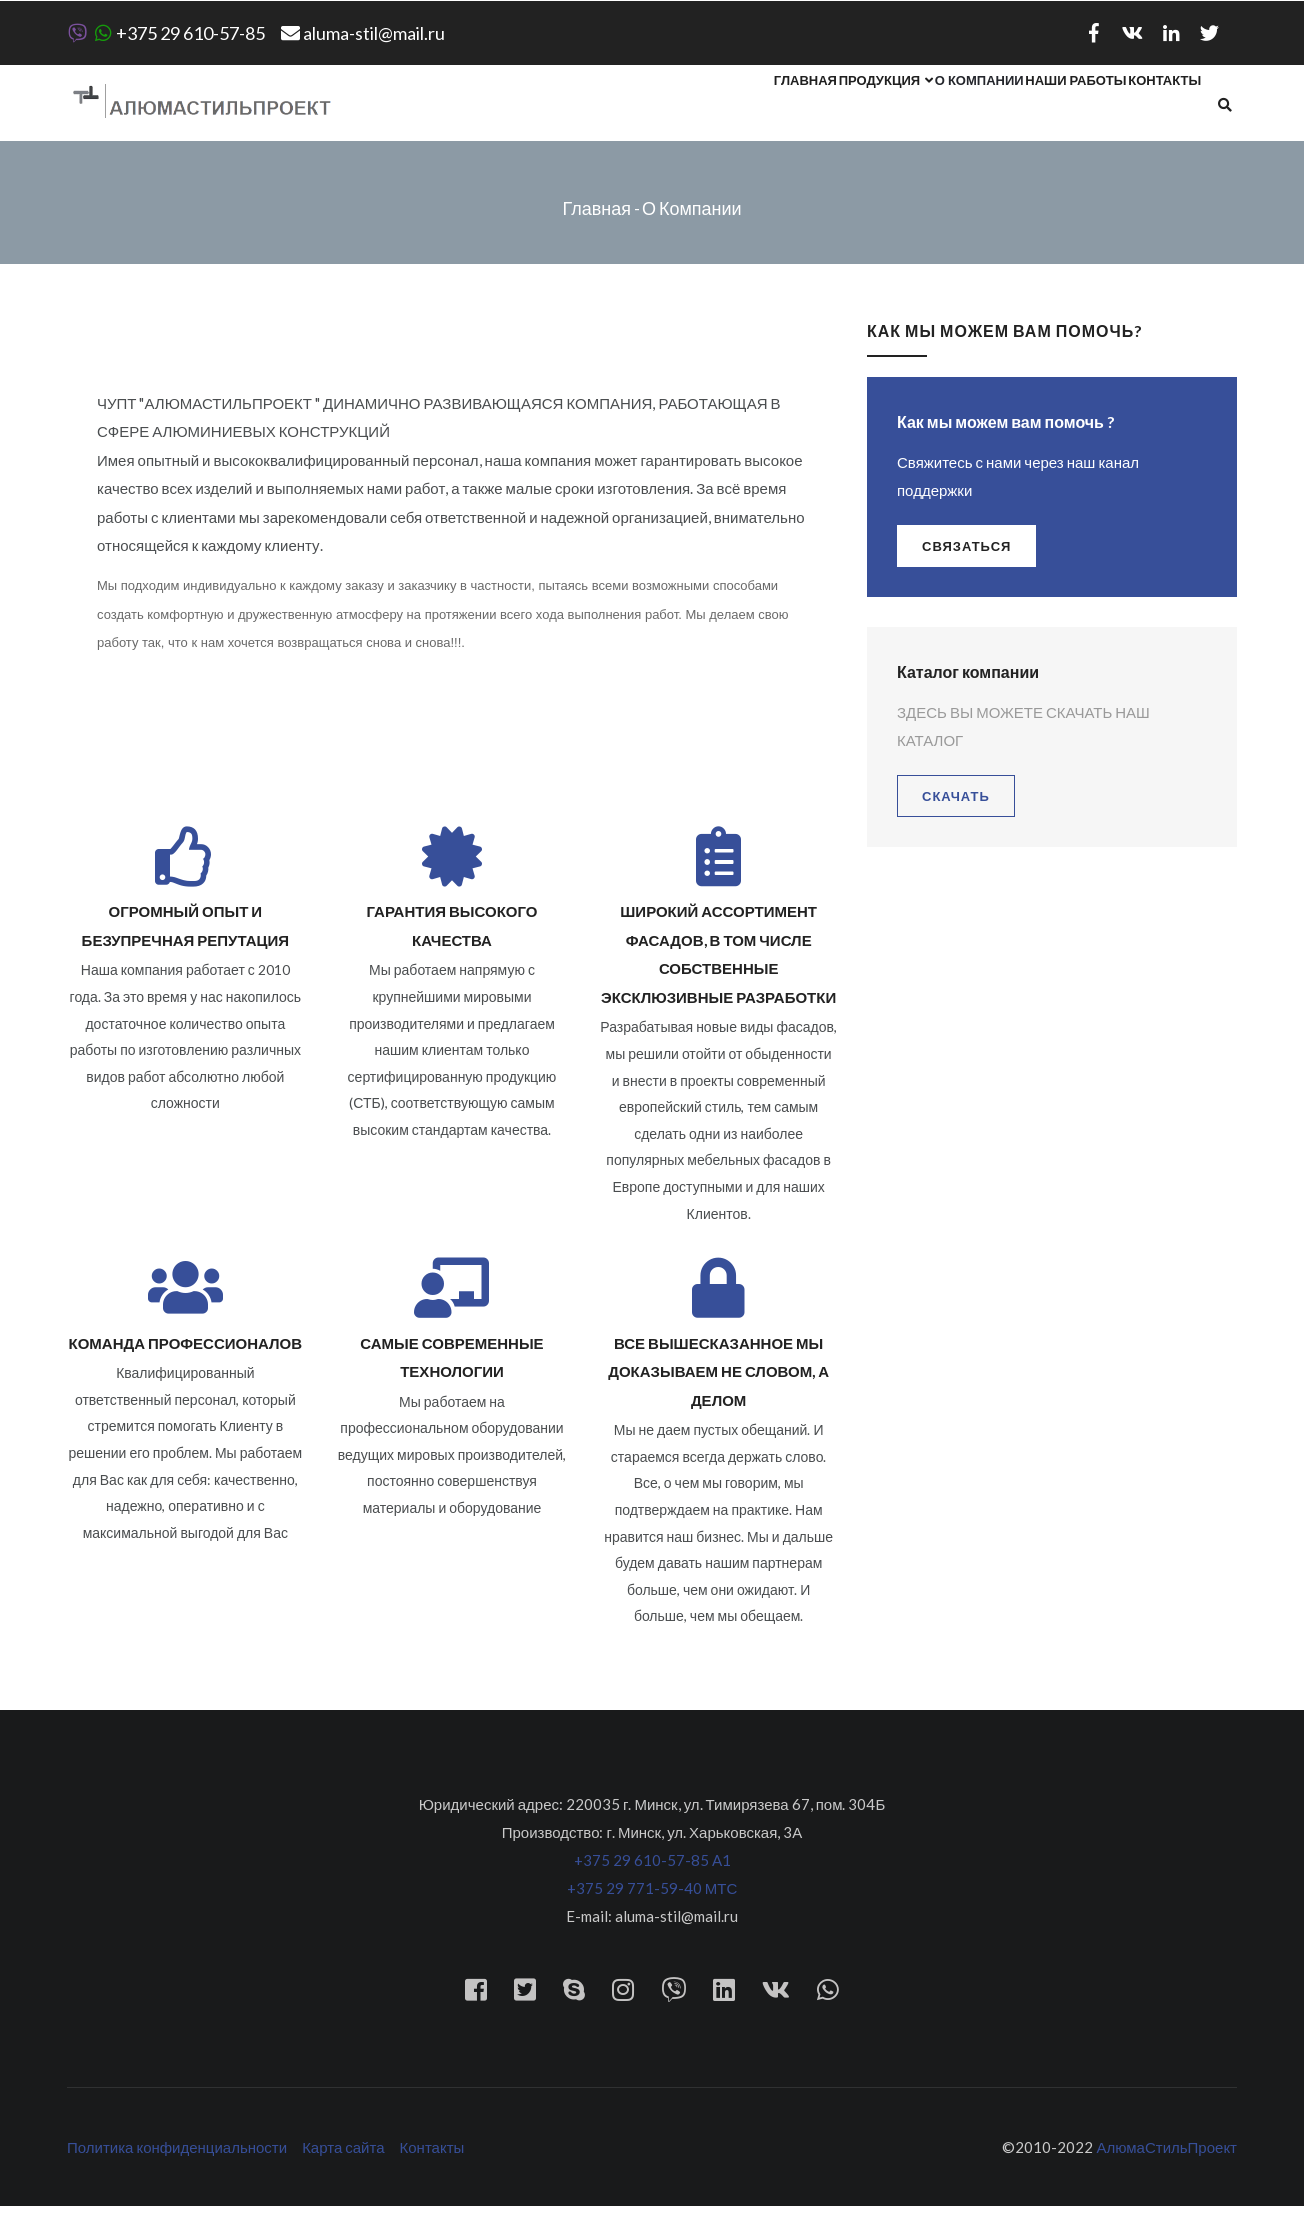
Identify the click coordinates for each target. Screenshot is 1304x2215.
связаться (966, 554)
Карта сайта (343, 2156)
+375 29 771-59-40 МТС (652, 1897)
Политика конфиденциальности (177, 2156)
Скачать (956, 804)
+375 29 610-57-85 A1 (652, 1869)
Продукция (822, 107)
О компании (933, 107)
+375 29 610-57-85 (166, 33)
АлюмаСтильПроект (1166, 2156)
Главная (723, 107)
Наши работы (1048, 107)
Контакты (1155, 107)
